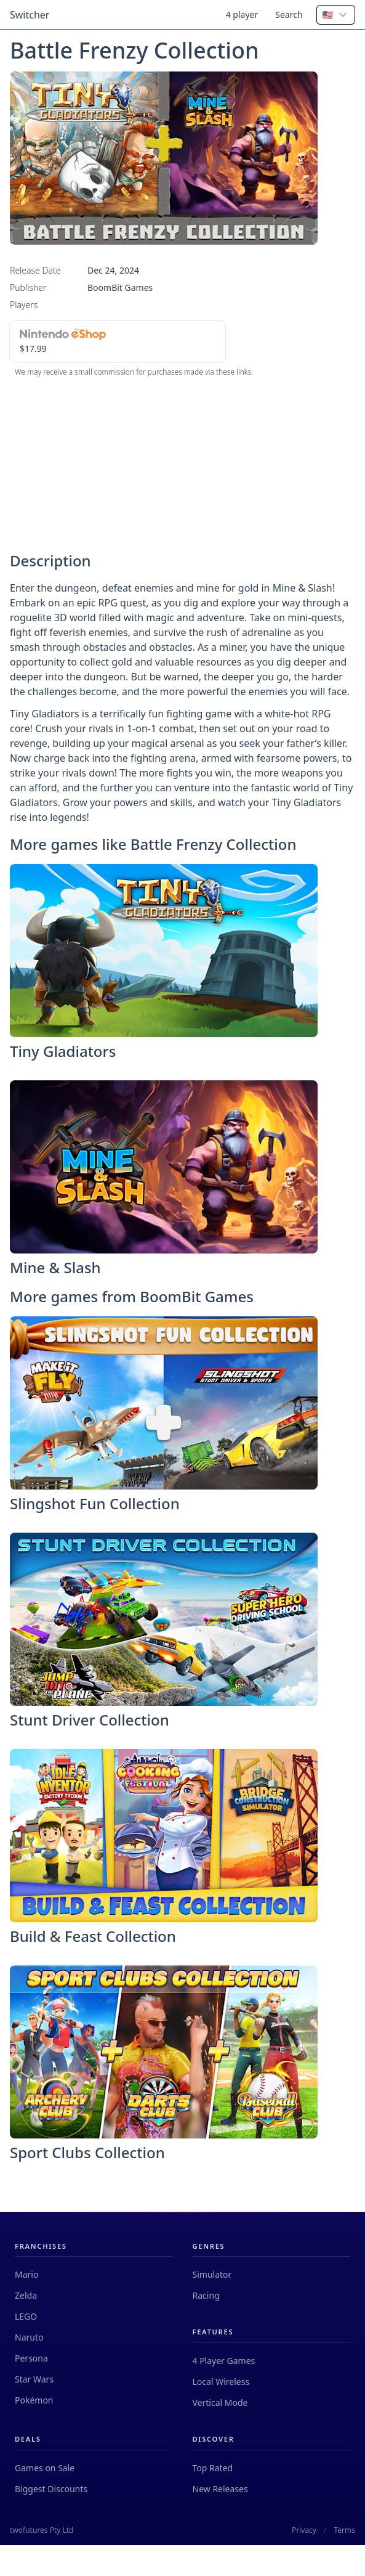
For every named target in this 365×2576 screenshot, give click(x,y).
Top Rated (213, 2468)
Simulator (212, 2274)
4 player (242, 14)
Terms (344, 2530)
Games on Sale (44, 2468)
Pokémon (34, 2400)
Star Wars (34, 2379)
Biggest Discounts (51, 2489)
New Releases (220, 2489)
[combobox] (335, 15)
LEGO (26, 2316)
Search (288, 14)
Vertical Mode (220, 2402)
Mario (26, 2274)
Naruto (29, 2337)
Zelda (26, 2295)
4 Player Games (224, 2360)
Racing (206, 2295)
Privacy (304, 2530)
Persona (31, 2358)
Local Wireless (221, 2381)
